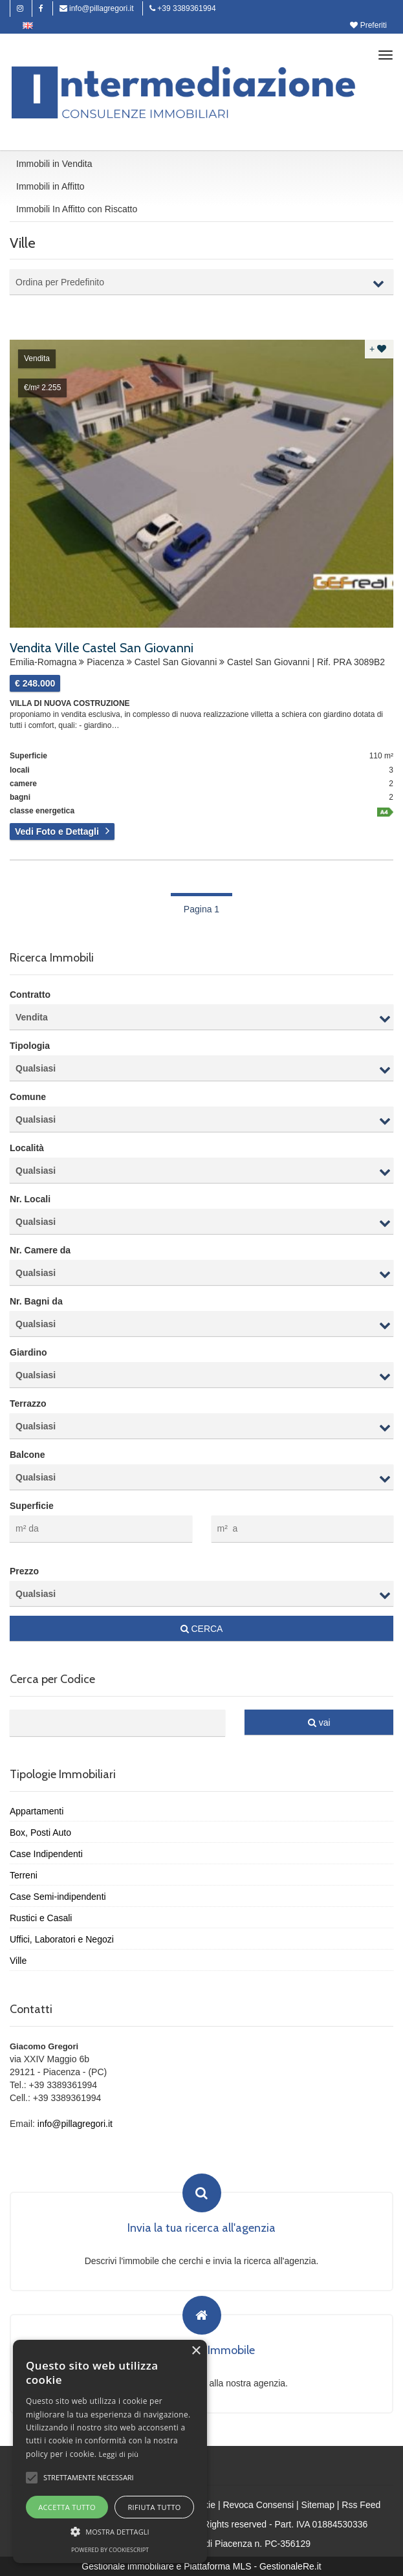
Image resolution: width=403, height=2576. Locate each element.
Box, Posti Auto (40, 1832)
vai (319, 1722)
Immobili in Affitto (50, 186)
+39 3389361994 (182, 8)
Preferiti (368, 25)
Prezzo (24, 1571)
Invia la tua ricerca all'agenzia (201, 2228)
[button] (32, 2478)
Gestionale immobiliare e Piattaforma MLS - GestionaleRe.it (201, 2566)
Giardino (28, 1352)
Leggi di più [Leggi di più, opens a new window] (119, 2454)
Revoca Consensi (258, 2505)
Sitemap (317, 2505)
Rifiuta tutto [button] (153, 2507)
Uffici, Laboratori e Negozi (62, 1939)
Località (27, 1148)
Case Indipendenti (46, 1854)
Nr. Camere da (40, 1250)
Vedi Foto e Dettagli (57, 831)
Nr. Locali (30, 1199)
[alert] (110, 2451)
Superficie (32, 1506)
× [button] (196, 2351)
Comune (28, 1097)
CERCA (201, 1629)
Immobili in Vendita (54, 164)
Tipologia (30, 1045)
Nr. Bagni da (36, 1301)
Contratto (30, 994)
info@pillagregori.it (97, 8)
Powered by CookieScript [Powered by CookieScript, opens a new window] (110, 2550)
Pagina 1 (201, 909)
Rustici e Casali (41, 1918)
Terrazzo (28, 1403)
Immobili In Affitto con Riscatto (76, 209)
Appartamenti (36, 1811)
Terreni (24, 1875)
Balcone (27, 1454)
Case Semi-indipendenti (58, 1896)
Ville (18, 1960)
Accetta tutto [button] (67, 2507)
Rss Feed (361, 2505)
